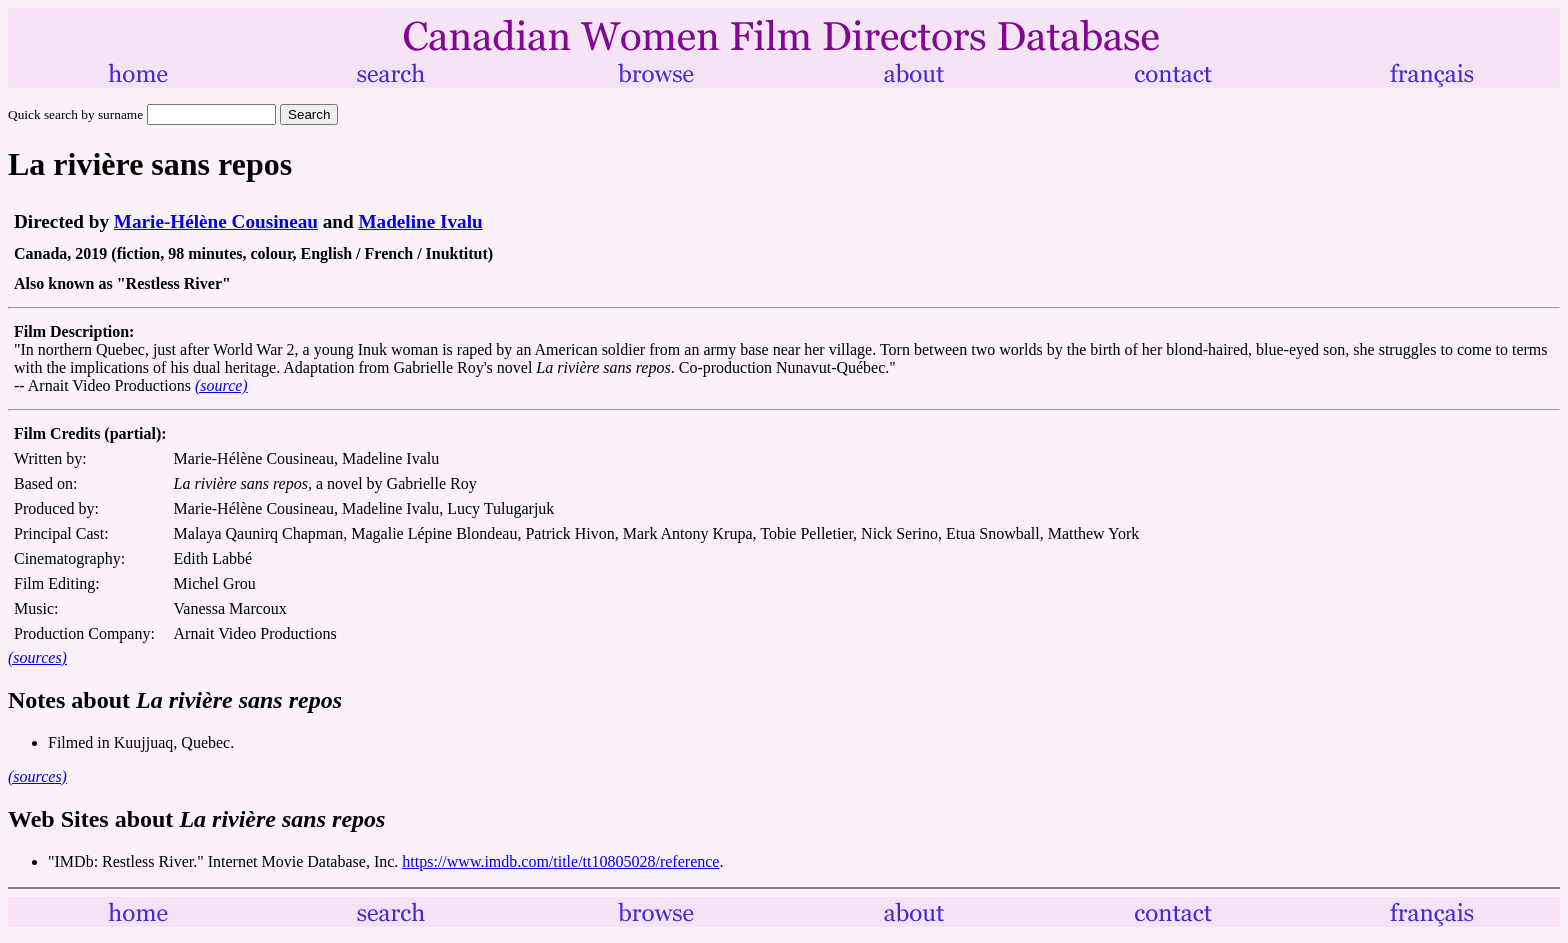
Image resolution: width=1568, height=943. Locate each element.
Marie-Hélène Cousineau (216, 221)
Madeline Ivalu (420, 221)
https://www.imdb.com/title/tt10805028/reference (560, 861)
